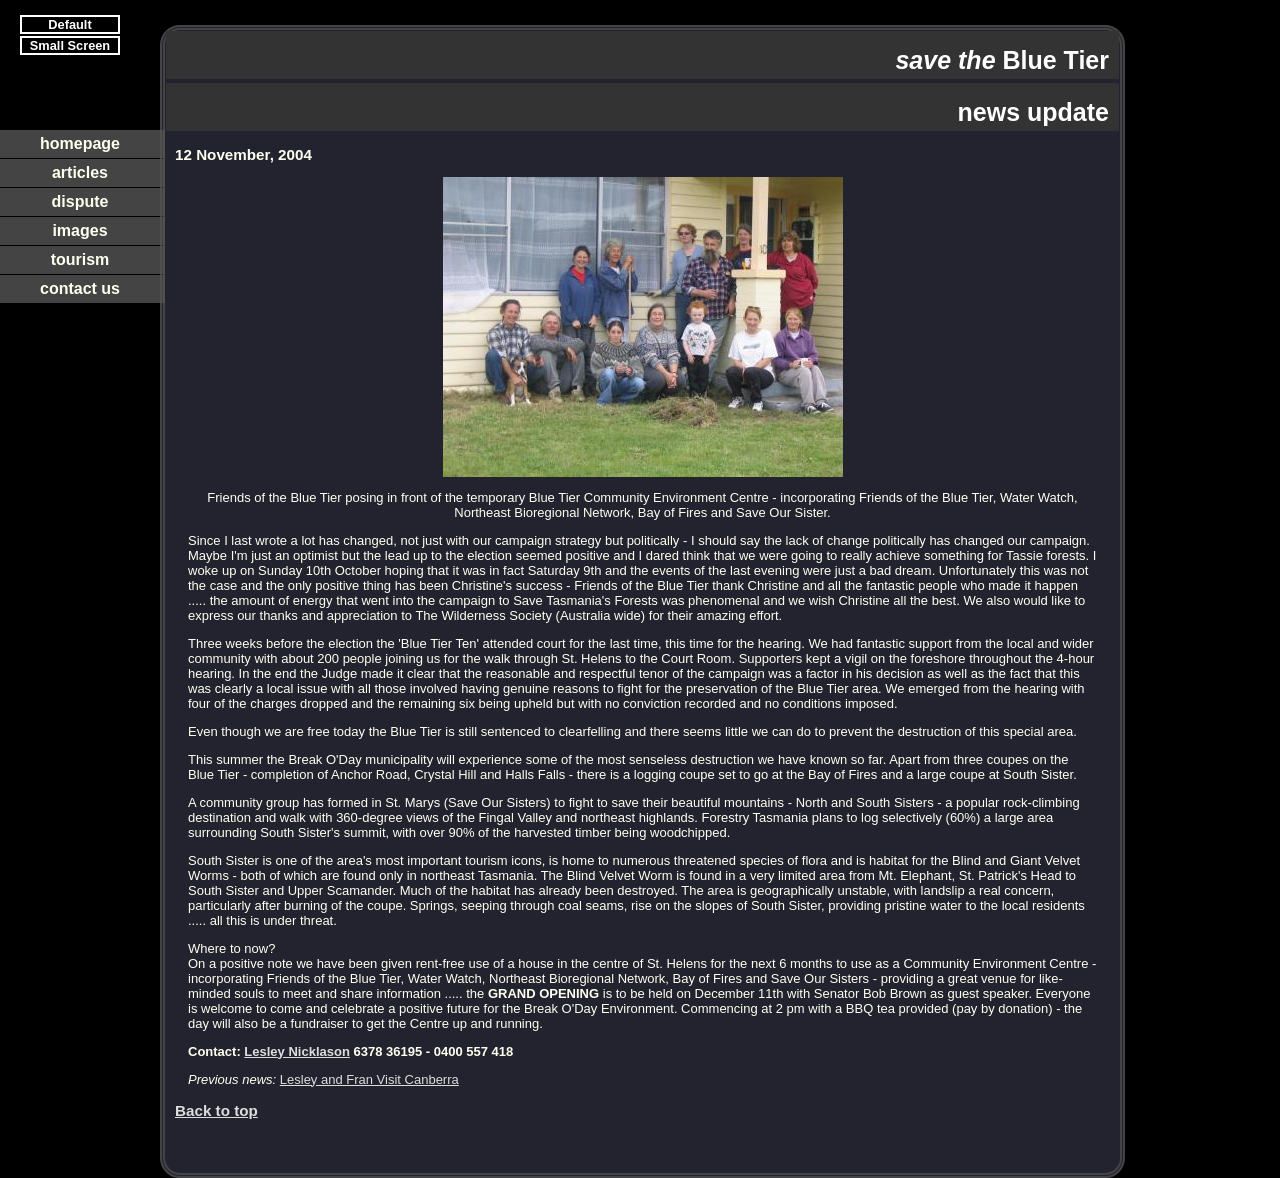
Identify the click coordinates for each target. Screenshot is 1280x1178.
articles (80, 172)
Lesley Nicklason (297, 1051)
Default (69, 24)
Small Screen (70, 45)
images (79, 230)
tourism (80, 259)
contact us (80, 288)
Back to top (216, 1110)
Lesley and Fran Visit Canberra (369, 1079)
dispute (80, 201)
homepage (80, 143)
